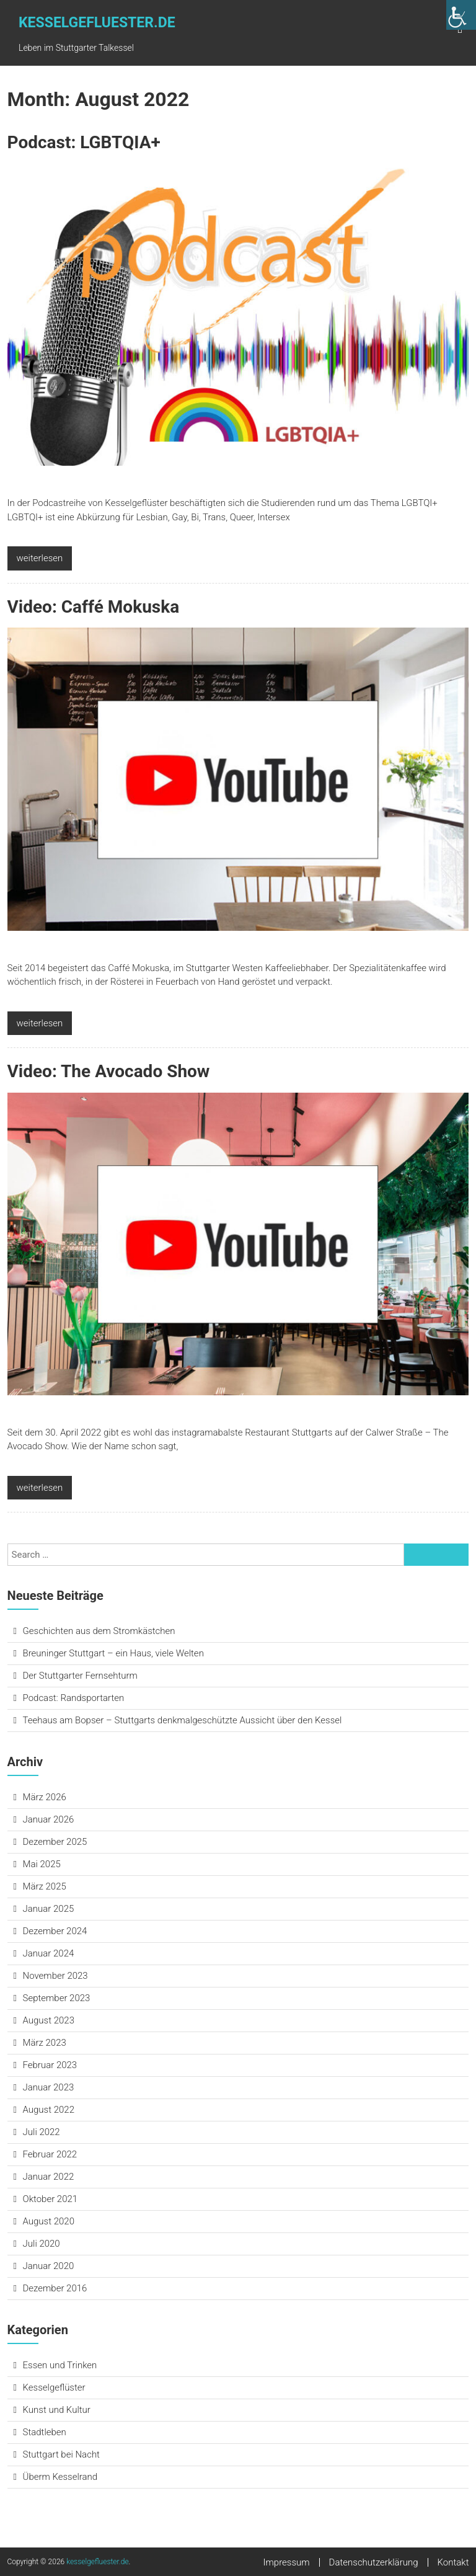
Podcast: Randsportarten (74, 1697)
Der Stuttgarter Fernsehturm (80, 1675)
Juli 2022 (41, 2132)
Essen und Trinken (60, 2365)
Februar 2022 (50, 2154)
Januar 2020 (48, 2266)
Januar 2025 (48, 1908)
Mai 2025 (42, 1864)
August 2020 (48, 2221)
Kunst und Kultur (56, 2409)
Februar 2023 (50, 2065)
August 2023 (48, 2020)
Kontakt (453, 2562)
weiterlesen (40, 558)
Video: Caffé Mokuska (93, 607)
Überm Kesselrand (60, 2476)
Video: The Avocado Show (108, 1071)
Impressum (286, 2562)
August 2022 (48, 2109)
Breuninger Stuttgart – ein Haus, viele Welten (113, 1653)
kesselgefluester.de (97, 22)
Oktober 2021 (50, 2199)
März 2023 (44, 2042)
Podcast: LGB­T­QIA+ (84, 142)
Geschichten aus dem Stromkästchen (99, 1631)
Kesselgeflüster (54, 2387)
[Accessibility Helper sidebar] (461, 15)
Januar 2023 (48, 2087)
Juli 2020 (41, 2243)
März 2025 (44, 1886)
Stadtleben (44, 2432)
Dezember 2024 (55, 1931)
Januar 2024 (48, 1953)
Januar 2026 (48, 1819)
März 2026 (44, 1797)
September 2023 (56, 1998)
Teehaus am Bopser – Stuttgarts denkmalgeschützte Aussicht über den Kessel (182, 1720)
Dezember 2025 (55, 1841)
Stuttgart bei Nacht (61, 2454)
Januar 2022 (48, 2176)
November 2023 (55, 1975)
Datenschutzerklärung (373, 2562)
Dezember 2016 (55, 2288)
